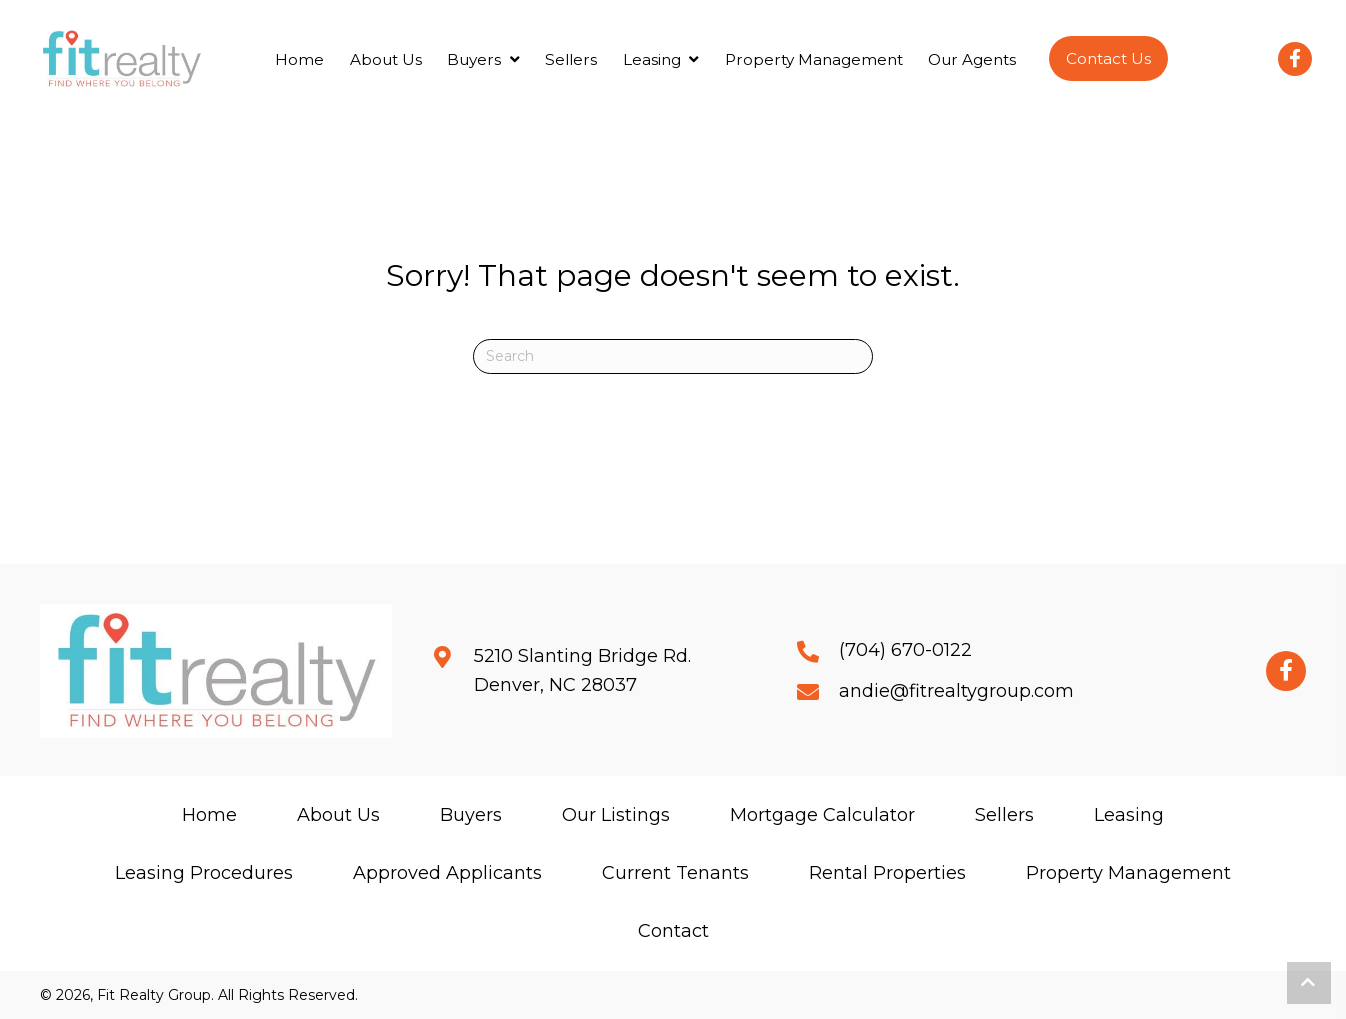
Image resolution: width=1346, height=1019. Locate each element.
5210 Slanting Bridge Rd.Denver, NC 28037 (582, 670)
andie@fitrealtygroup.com (956, 691)
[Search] (673, 356)
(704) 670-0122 (905, 650)
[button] (1108, 58)
